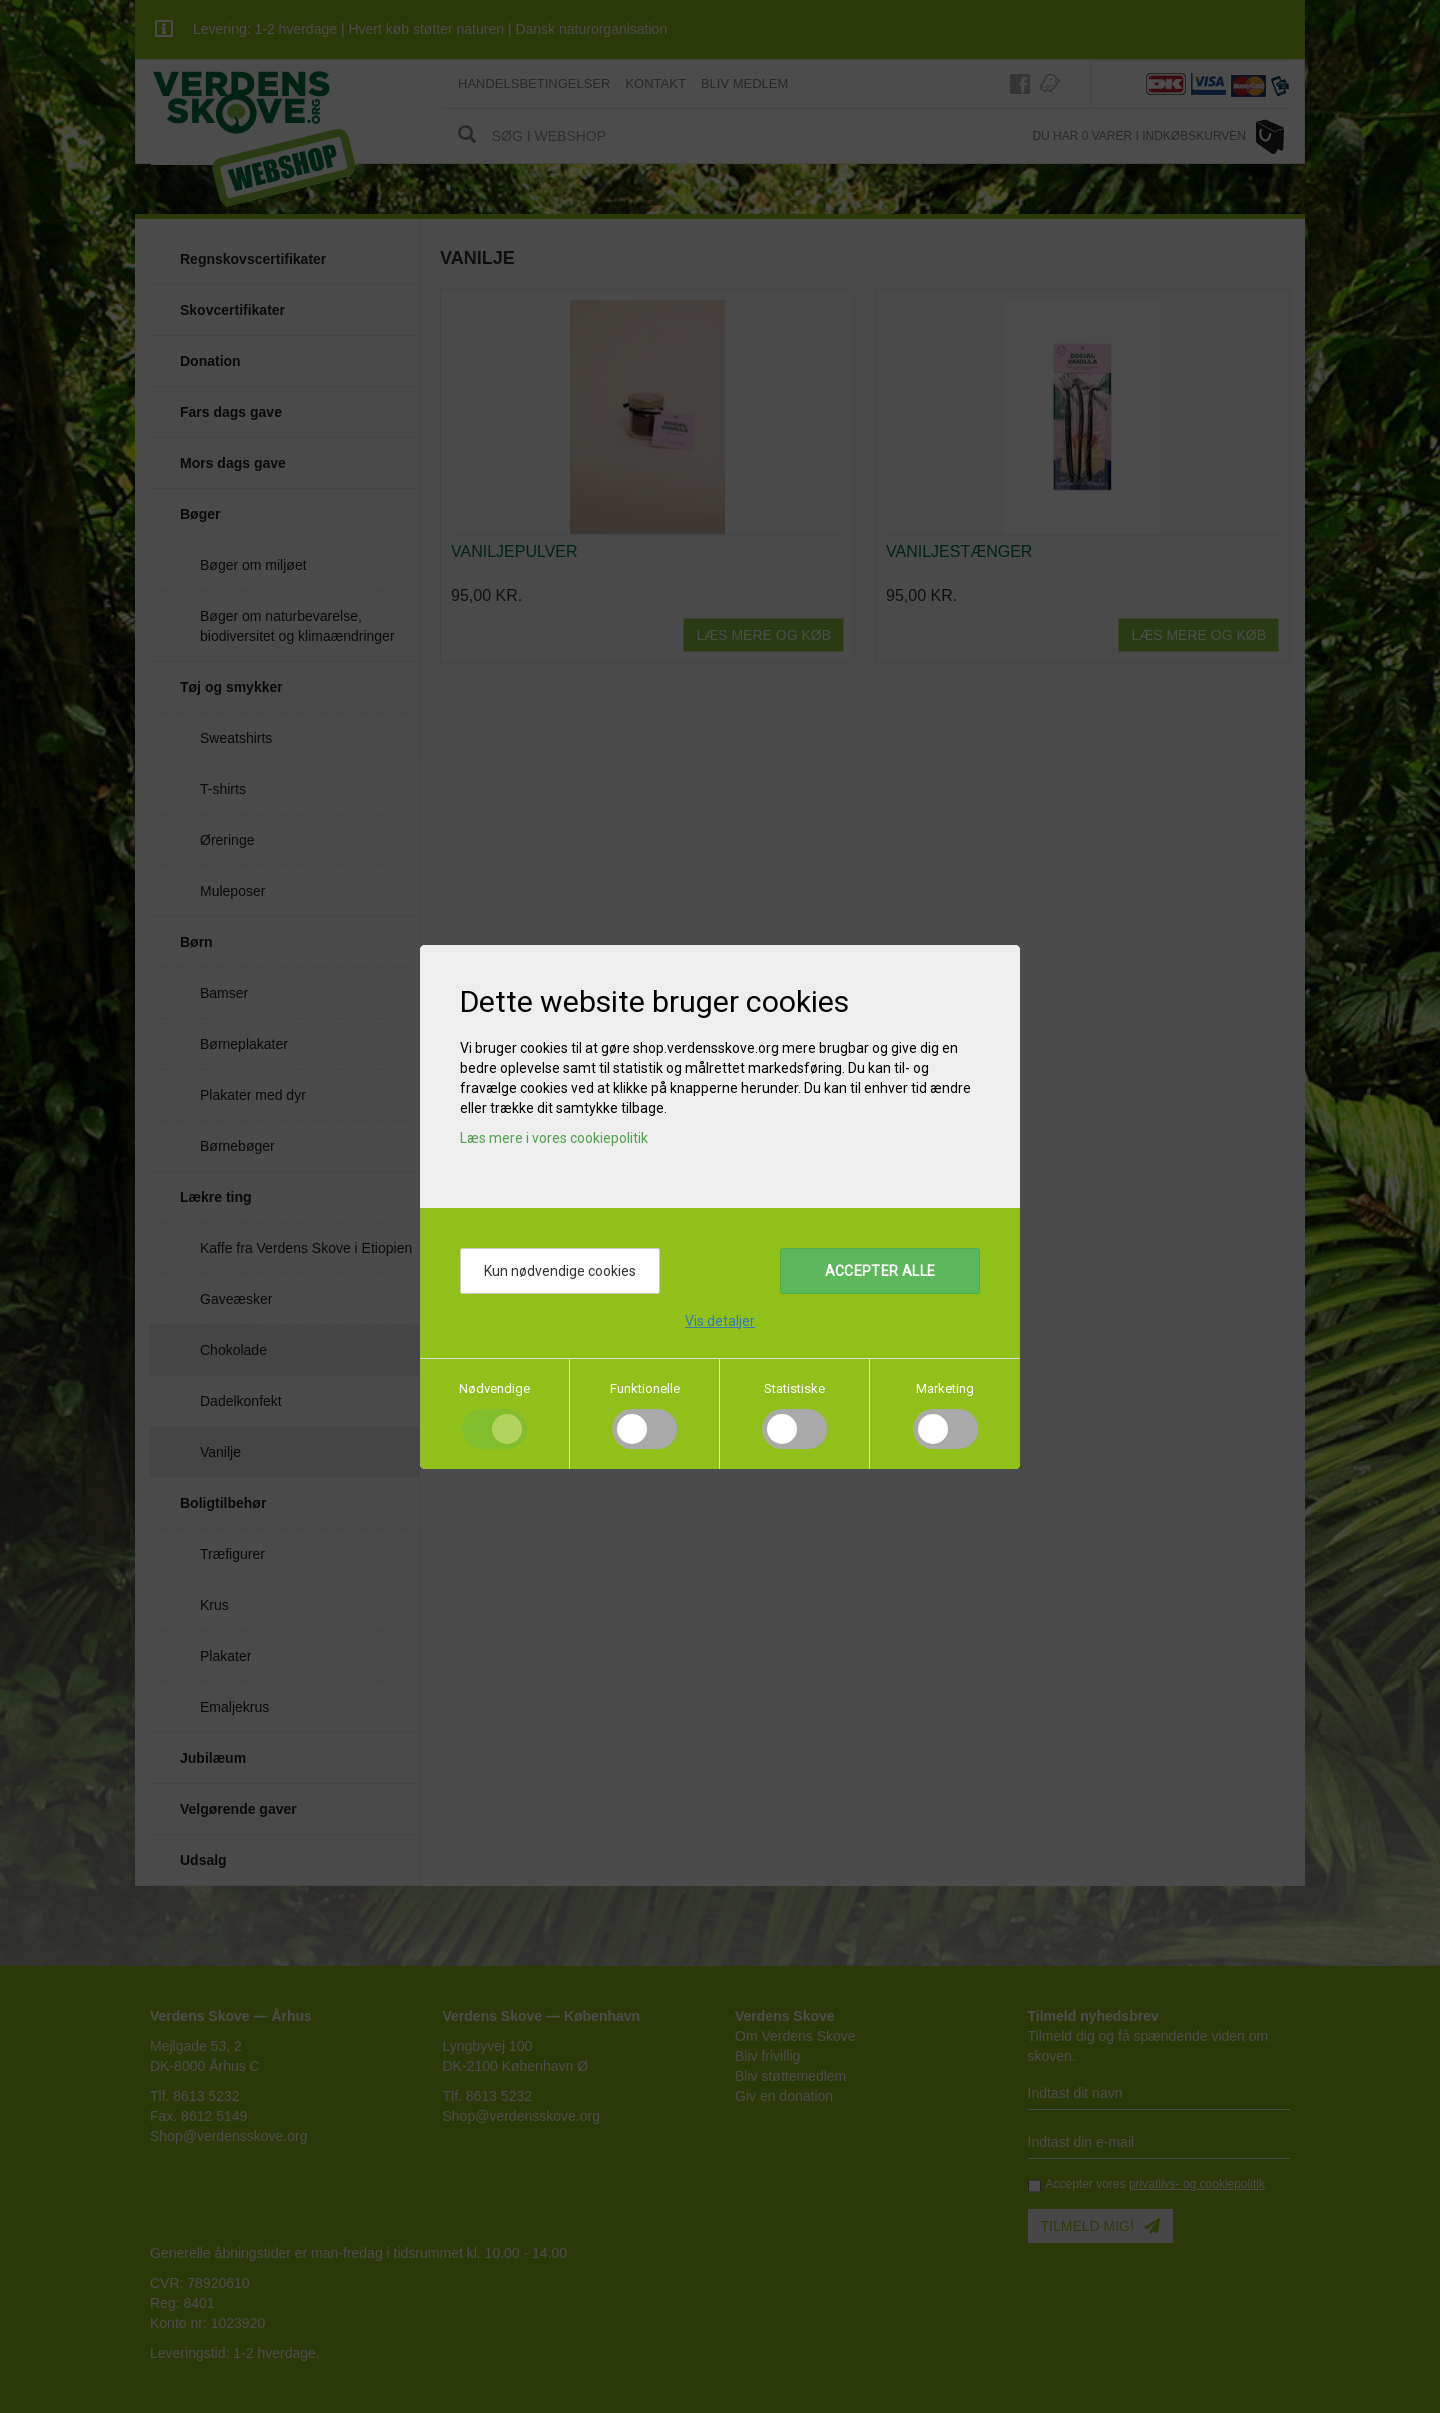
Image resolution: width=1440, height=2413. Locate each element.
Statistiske (794, 1388)
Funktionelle (645, 1388)
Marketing (945, 1388)
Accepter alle (880, 1271)
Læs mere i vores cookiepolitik (554, 1138)
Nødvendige (494, 1388)
